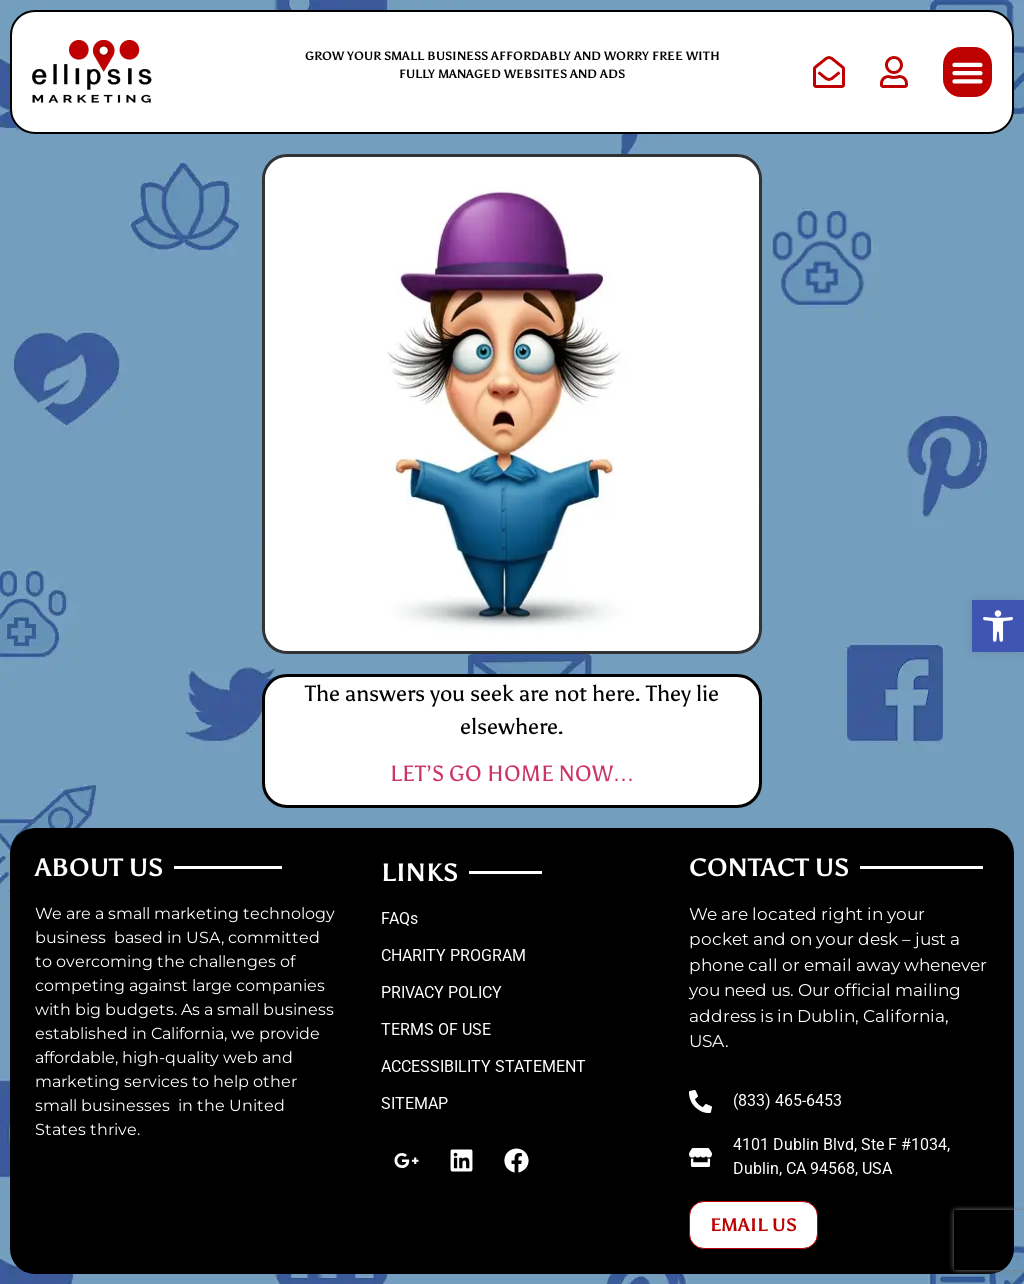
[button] (968, 72)
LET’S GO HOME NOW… (512, 773)
